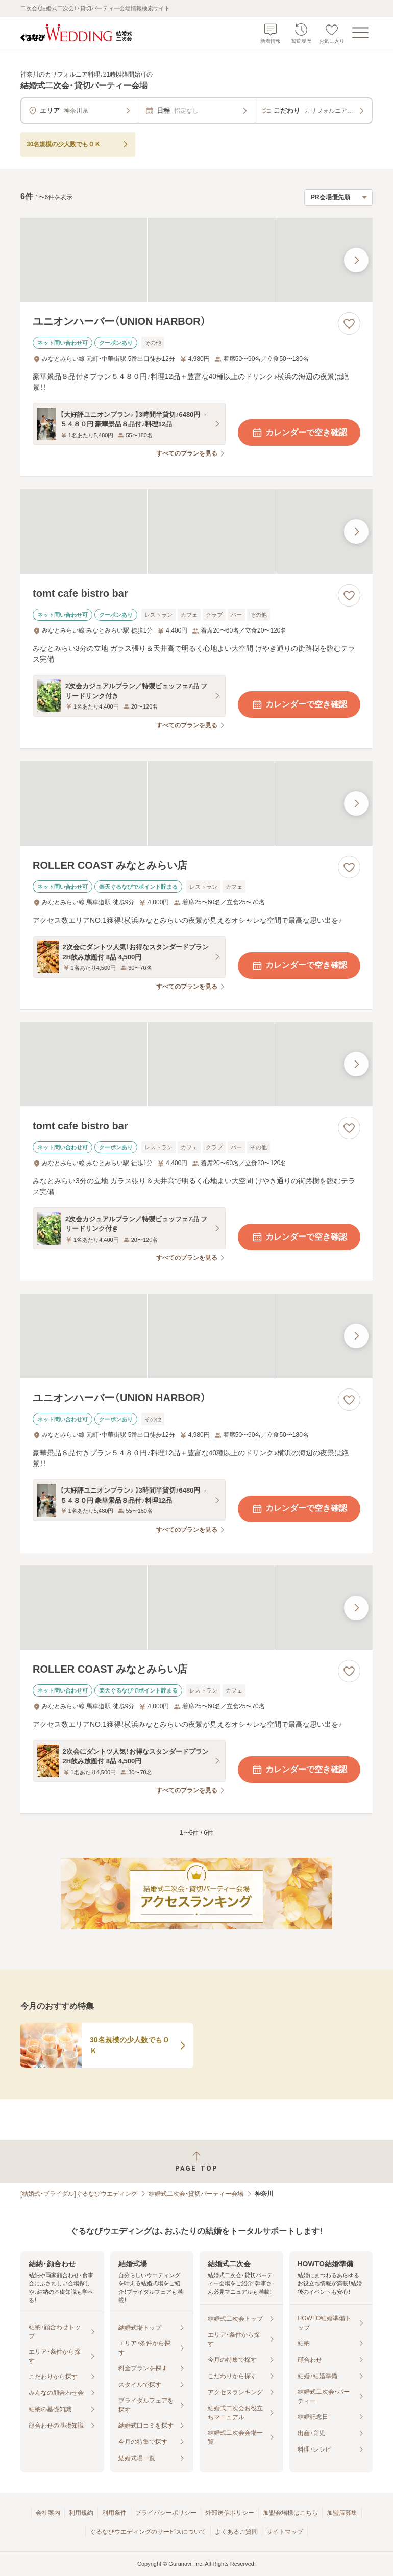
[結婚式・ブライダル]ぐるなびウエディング (78, 2194)
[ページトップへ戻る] (196, 2161)
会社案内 (48, 2512)
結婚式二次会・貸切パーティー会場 (196, 2194)
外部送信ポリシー (229, 2512)
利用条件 (114, 2512)
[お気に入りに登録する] (349, 323)
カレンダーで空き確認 (299, 432)
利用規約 (81, 2512)
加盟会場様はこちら (290, 2512)
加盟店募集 (342, 2512)
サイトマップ (284, 2531)
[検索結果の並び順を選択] (338, 197)
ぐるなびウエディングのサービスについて (148, 2531)
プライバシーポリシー (165, 2512)
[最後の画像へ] (356, 260)
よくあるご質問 (236, 2531)
